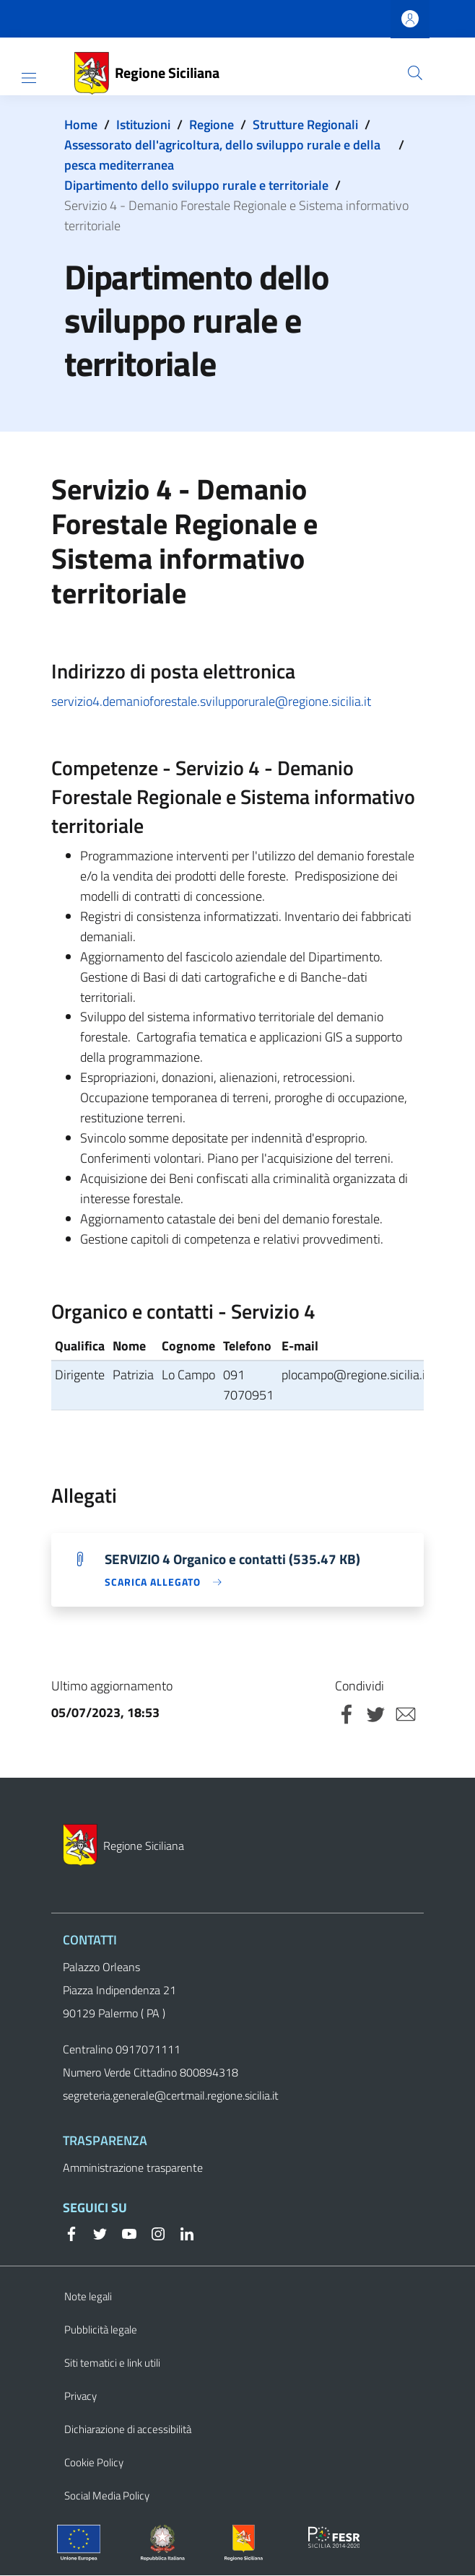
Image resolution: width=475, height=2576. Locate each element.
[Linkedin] (181, 2233)
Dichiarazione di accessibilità (127, 2430)
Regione (211, 124)
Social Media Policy (106, 2496)
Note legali (88, 2297)
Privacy (80, 2396)
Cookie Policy (93, 2463)
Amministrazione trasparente (133, 2168)
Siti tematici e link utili (112, 2363)
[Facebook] (71, 2233)
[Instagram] (152, 2233)
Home (80, 124)
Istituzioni (143, 124)
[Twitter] (94, 2233)
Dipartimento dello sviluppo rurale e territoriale (196, 185)
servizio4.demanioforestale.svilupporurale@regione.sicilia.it (211, 701)
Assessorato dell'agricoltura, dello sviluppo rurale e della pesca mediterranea (222, 155)
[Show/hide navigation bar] (29, 78)
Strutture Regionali (305, 124)
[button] (415, 73)
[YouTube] (123, 2233)
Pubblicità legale (100, 2330)
